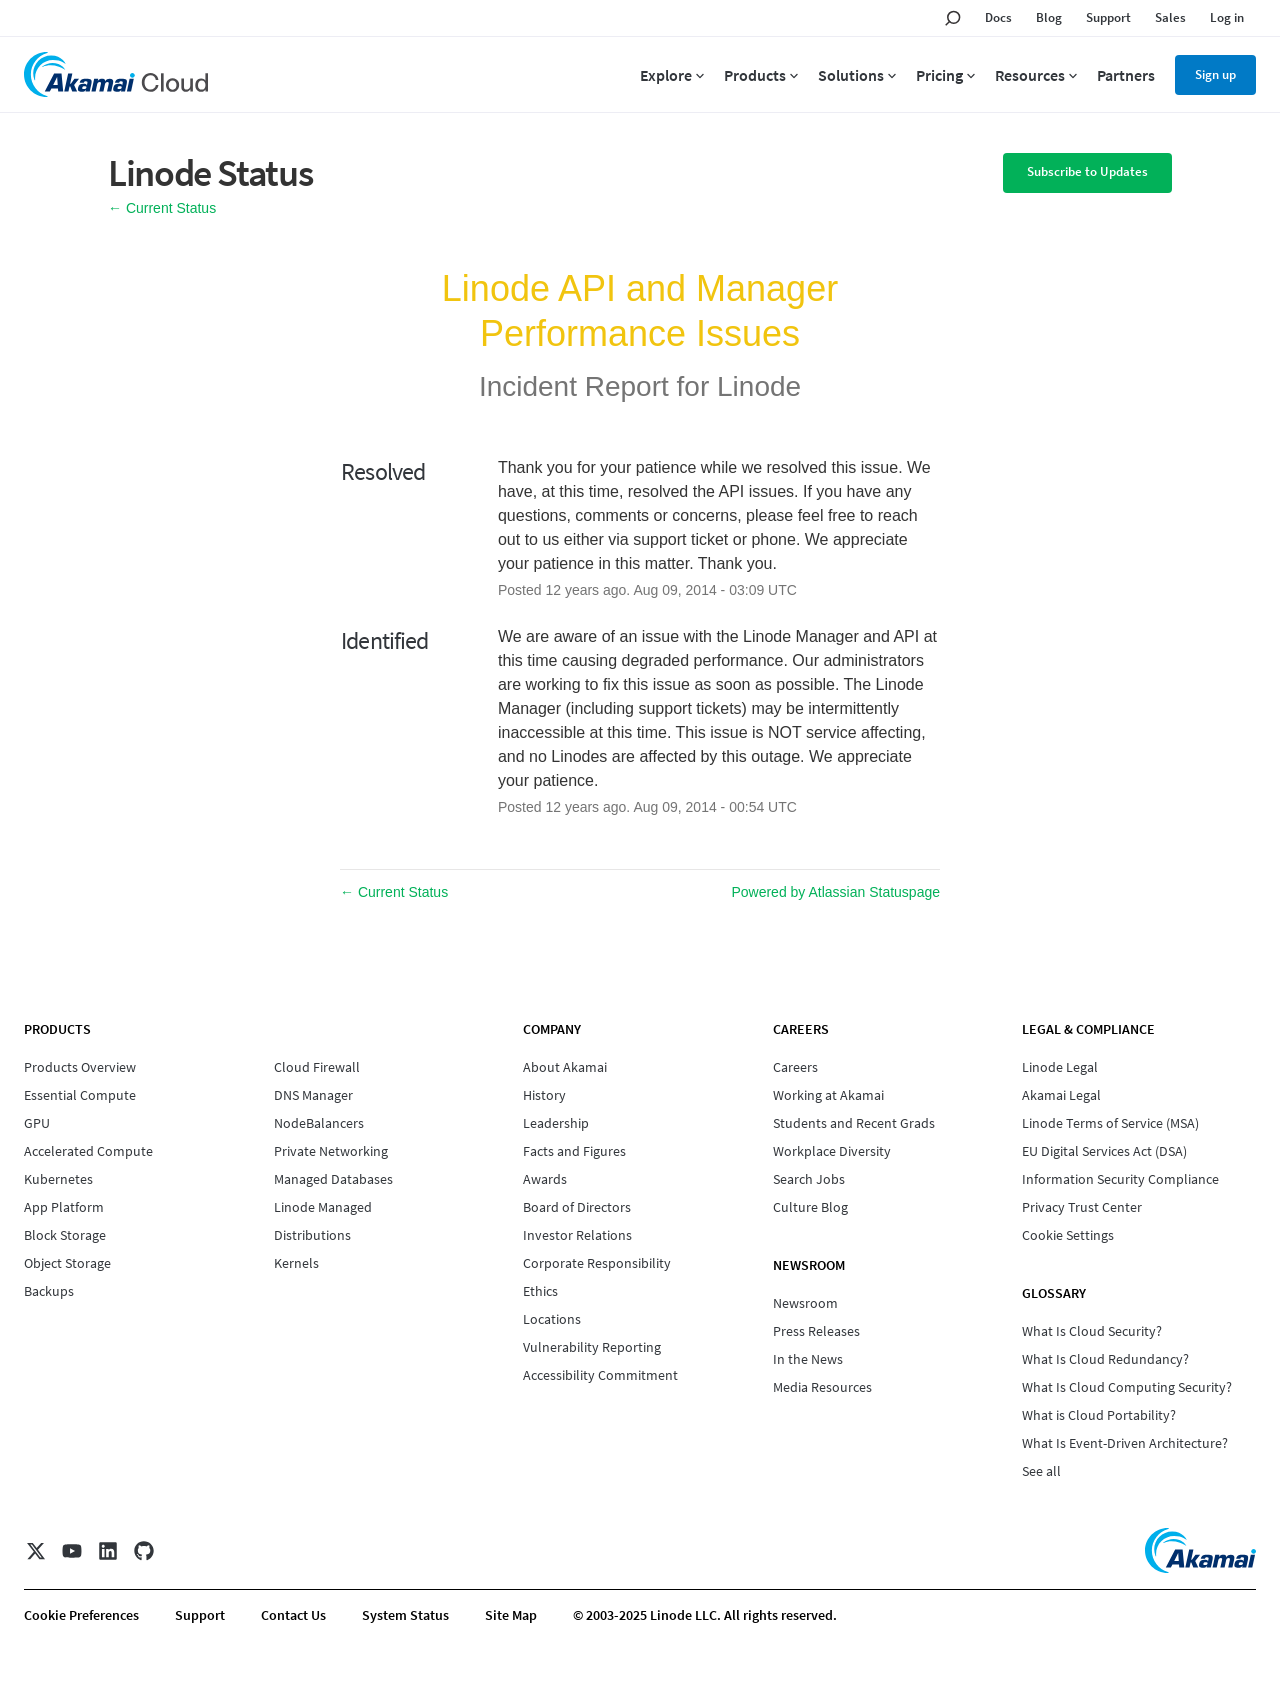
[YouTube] (72, 1551)
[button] (1087, 173)
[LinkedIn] (108, 1551)
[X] (36, 1551)
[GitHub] (144, 1551)
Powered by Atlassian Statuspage (835, 892)
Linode (759, 386)
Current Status (162, 208)
